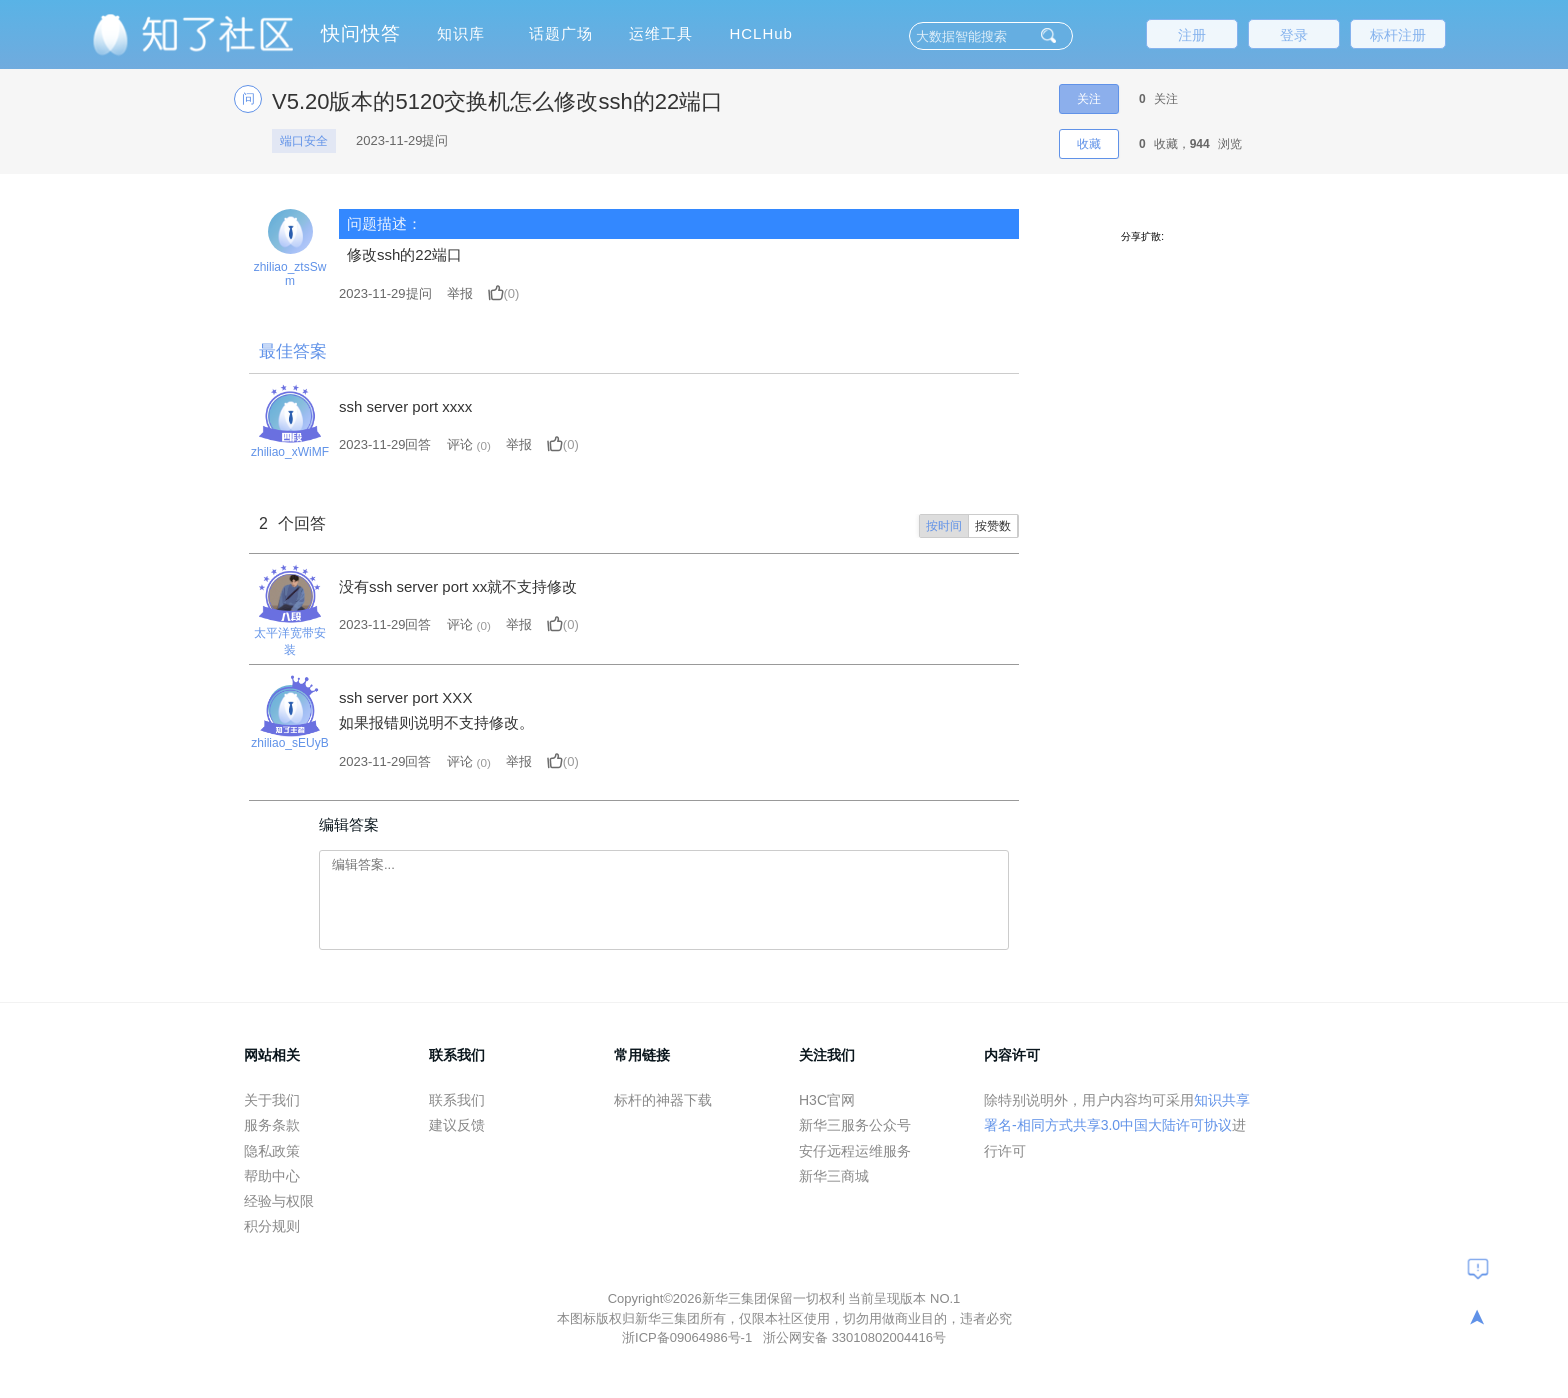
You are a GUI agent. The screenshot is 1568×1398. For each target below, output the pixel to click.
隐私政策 (272, 1151)
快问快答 (361, 33)
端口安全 (304, 141)
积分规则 (272, 1226)
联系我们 (457, 1100)
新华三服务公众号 (855, 1125)
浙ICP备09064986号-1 (689, 1337)
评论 (460, 444)
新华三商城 (834, 1176)
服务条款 (272, 1125)
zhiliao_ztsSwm (290, 274)
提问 (385, 293)
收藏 (1089, 144)
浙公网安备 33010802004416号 (854, 1337)
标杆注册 (1398, 35)
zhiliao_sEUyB (289, 743)
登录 (1294, 35)
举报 (460, 293)
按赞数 (993, 526)
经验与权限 (279, 1201)
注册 (1192, 35)
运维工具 (661, 33)
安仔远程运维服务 (855, 1151)
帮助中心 (272, 1176)
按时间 (944, 526)
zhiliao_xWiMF (290, 452)
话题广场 (561, 33)
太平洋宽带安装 (290, 641)
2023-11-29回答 (385, 444)
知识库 (461, 33)
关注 (1089, 99)
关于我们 (272, 1100)
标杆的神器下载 (663, 1100)
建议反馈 (457, 1125)
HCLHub (761, 33)
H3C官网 (827, 1100)
